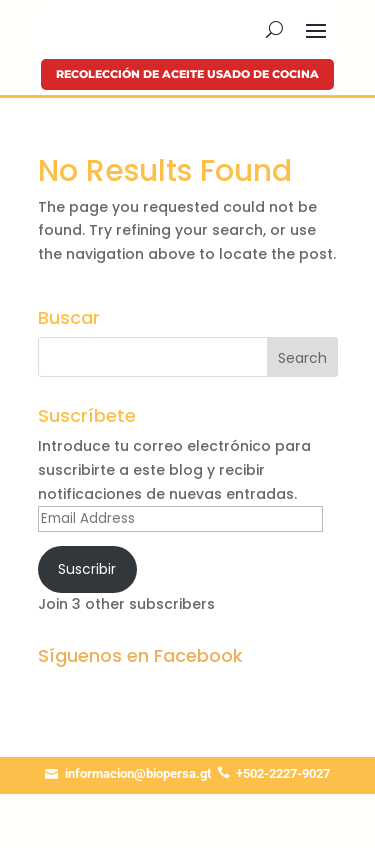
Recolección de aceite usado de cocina (187, 74)
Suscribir (87, 569)
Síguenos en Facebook (140, 655)
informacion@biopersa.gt (138, 773)
